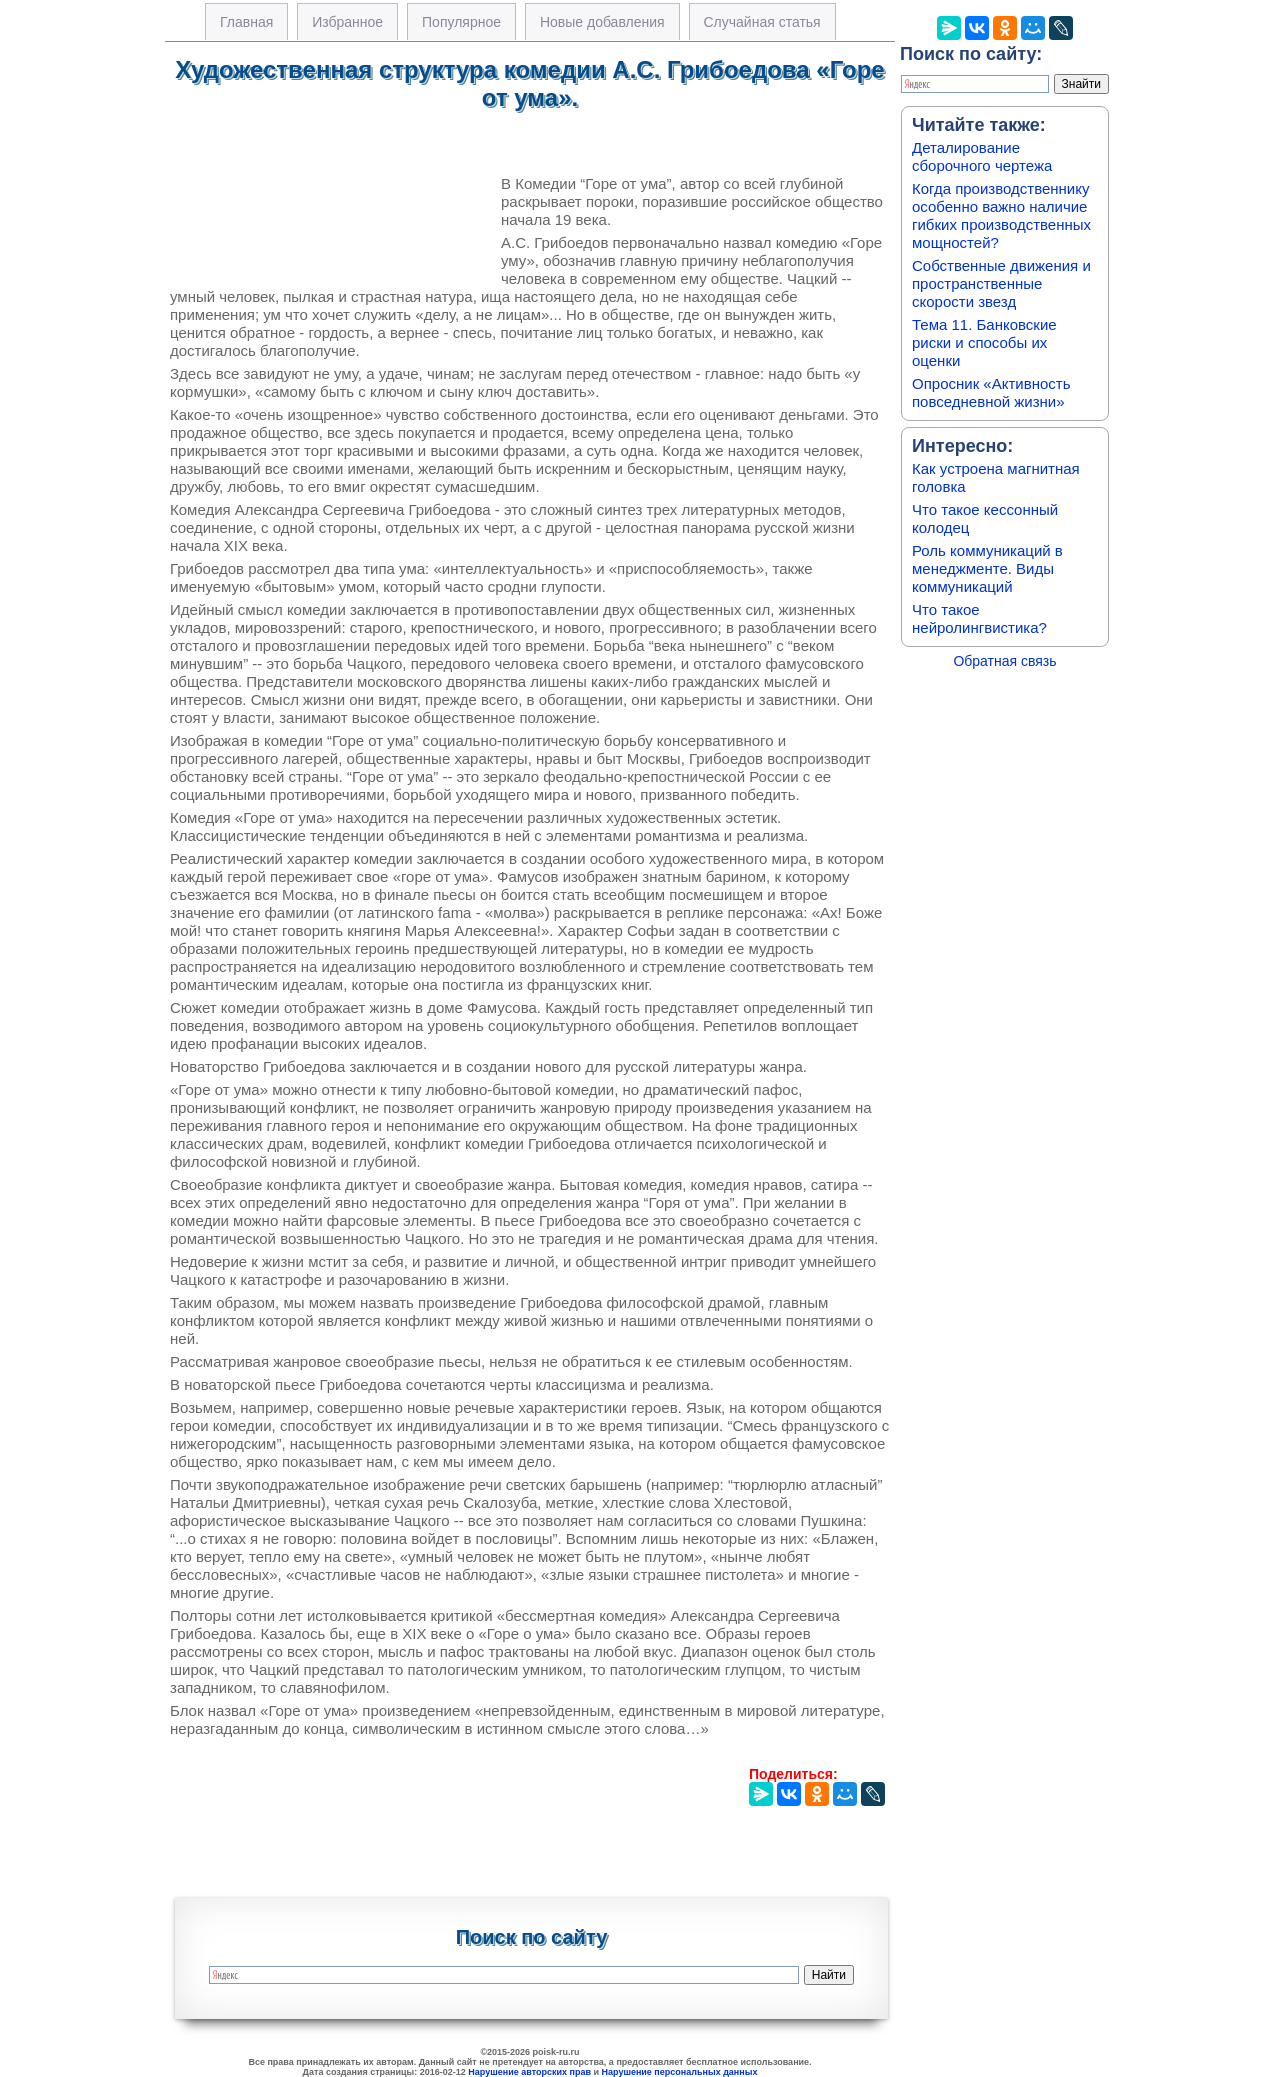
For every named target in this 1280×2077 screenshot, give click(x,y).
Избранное (347, 22)
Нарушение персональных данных (680, 2072)
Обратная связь (1004, 661)
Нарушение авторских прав (529, 2072)
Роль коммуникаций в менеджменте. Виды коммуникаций (987, 568)
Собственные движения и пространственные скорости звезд (1001, 283)
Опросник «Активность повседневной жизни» (991, 392)
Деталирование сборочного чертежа (982, 156)
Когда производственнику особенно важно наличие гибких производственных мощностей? (1001, 215)
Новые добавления (602, 22)
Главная (246, 22)
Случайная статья (762, 22)
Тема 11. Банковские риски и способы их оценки (984, 342)
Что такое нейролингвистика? (979, 618)
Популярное (461, 22)
